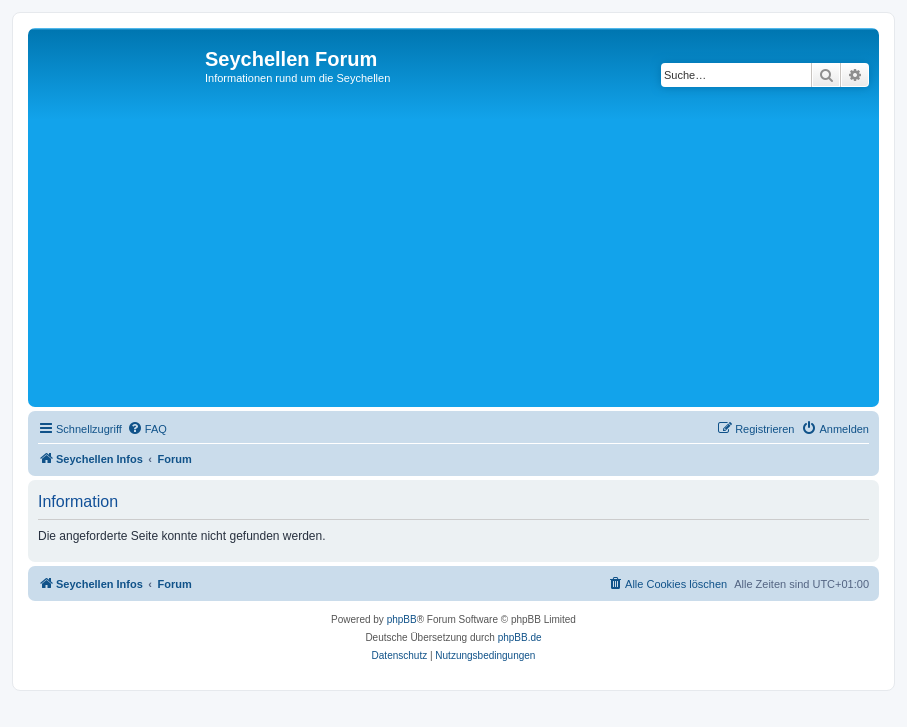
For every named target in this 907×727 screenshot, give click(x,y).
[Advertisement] (470, 252)
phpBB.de (520, 637)
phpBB (402, 619)
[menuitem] (147, 429)
